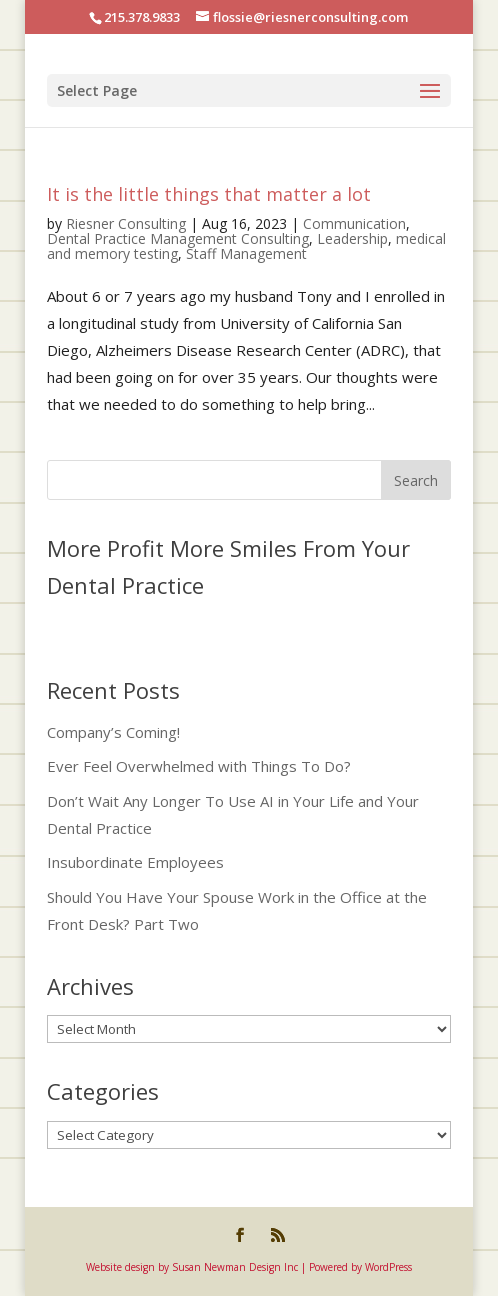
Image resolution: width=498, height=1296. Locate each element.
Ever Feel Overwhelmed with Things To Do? (199, 766)
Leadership (352, 238)
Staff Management (246, 253)
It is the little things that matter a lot (209, 194)
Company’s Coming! (113, 732)
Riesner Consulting (126, 223)
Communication (354, 223)
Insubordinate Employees (135, 862)
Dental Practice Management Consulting (178, 238)
